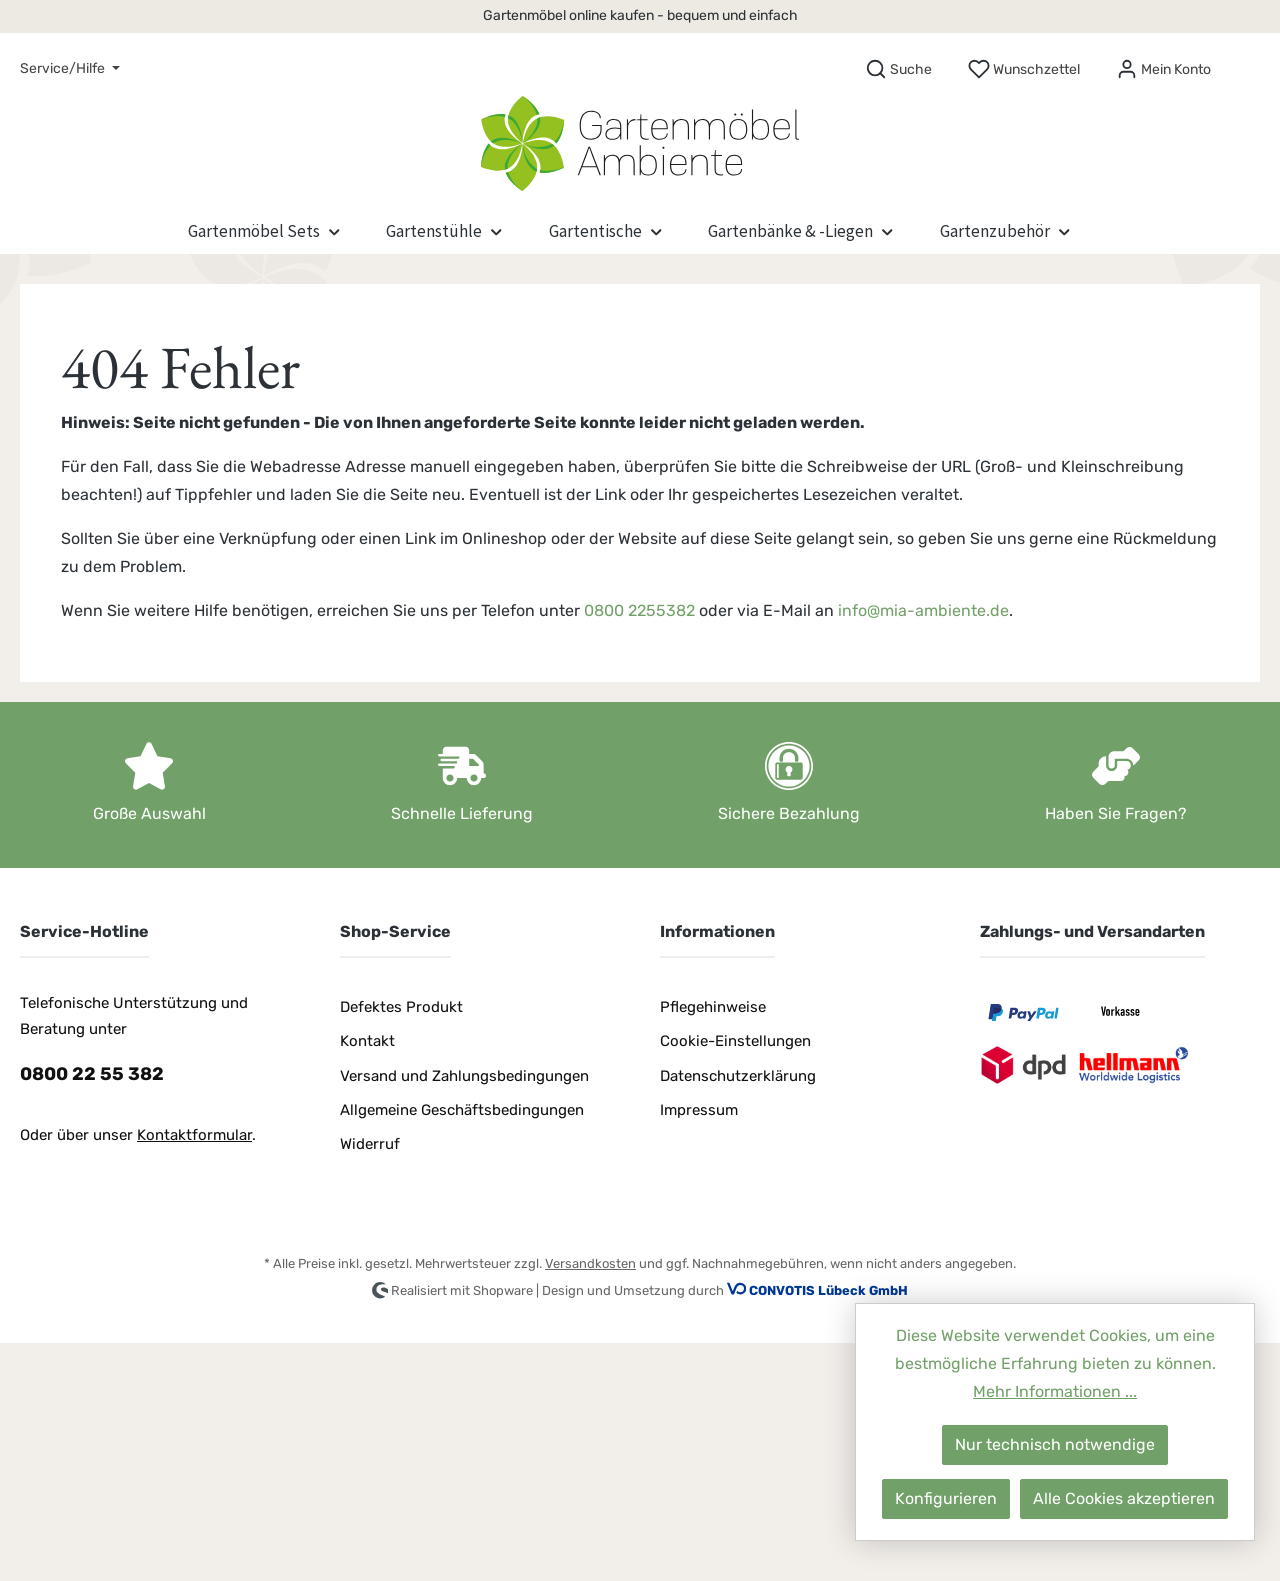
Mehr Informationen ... (1055, 1391)
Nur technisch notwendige (1055, 1444)
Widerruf (370, 1144)
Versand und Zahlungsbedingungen (464, 1076)
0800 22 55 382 (92, 1074)
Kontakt (367, 1041)
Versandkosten (590, 1263)
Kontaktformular (194, 1135)
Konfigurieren (946, 1498)
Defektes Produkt (401, 1007)
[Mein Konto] (1163, 69)
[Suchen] (898, 69)
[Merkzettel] (1024, 69)
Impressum (699, 1110)
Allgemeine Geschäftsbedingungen (462, 1110)
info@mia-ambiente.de (923, 610)
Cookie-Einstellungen (735, 1041)
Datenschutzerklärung (738, 1076)
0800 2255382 (639, 610)
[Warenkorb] (1247, 63)
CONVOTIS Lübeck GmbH (828, 1290)
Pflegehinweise (713, 1007)
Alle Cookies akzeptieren (1124, 1498)
